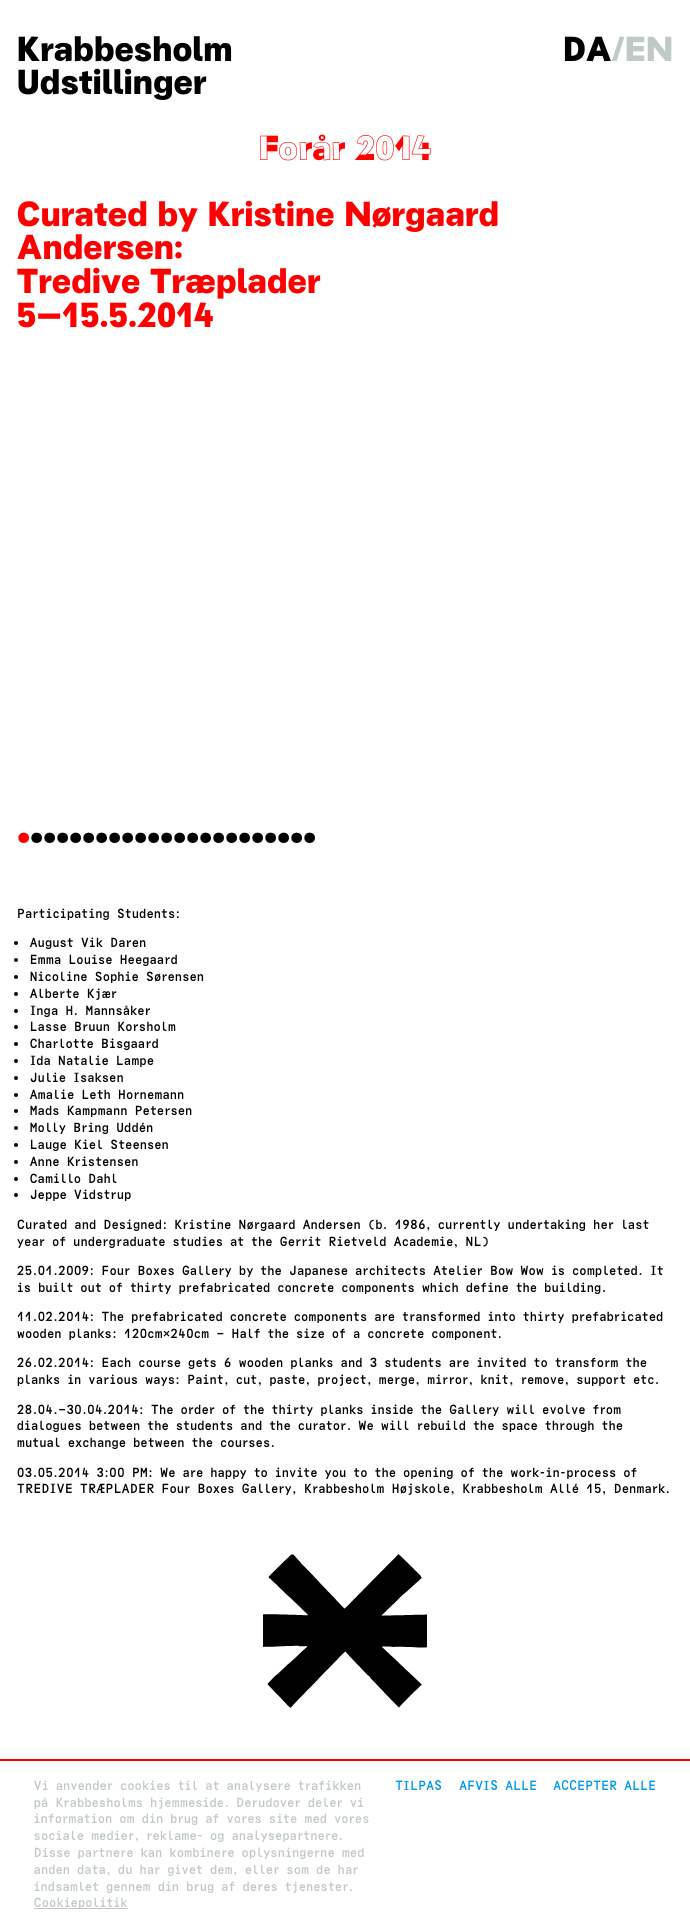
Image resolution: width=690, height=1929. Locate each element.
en (649, 50)
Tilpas (418, 1785)
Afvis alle (498, 1785)
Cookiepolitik (81, 1902)
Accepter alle (604, 1785)
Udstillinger (112, 83)
